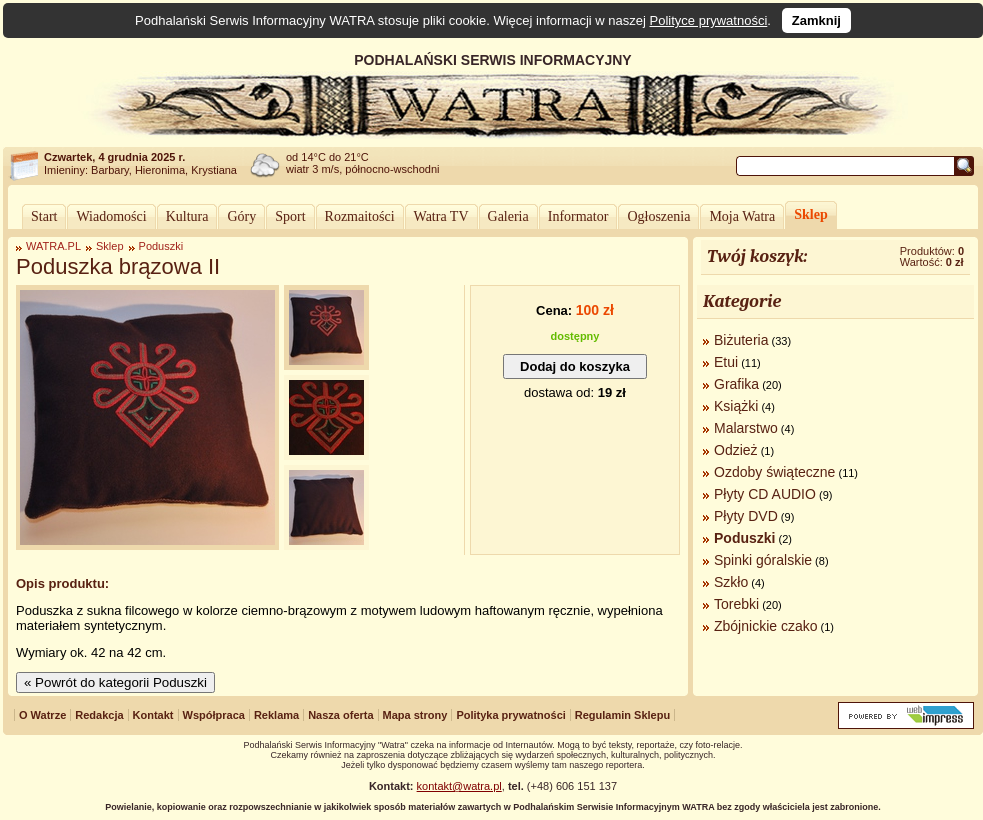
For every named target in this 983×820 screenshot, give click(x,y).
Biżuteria (741, 340)
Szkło (731, 582)
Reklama (276, 715)
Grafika (736, 384)
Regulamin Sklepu (622, 715)
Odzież (736, 450)
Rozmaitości (360, 216)
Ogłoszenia (658, 216)
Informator (578, 216)
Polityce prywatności (709, 20)
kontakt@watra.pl (459, 786)
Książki (736, 406)
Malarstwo (746, 428)
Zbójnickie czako (766, 626)
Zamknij (816, 20)
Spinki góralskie (763, 560)
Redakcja (99, 715)
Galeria (508, 216)
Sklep (810, 214)
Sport (290, 216)
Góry (241, 216)
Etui (726, 362)
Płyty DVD (746, 516)
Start (44, 216)
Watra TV (441, 216)
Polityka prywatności (510, 715)
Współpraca (214, 715)
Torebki (736, 604)
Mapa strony (415, 715)
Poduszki (161, 246)
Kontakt (153, 715)
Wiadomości (111, 216)
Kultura (187, 216)
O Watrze (42, 715)
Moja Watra (742, 216)
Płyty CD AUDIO (765, 494)
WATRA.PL (53, 246)
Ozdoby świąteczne (774, 472)
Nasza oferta (340, 715)
